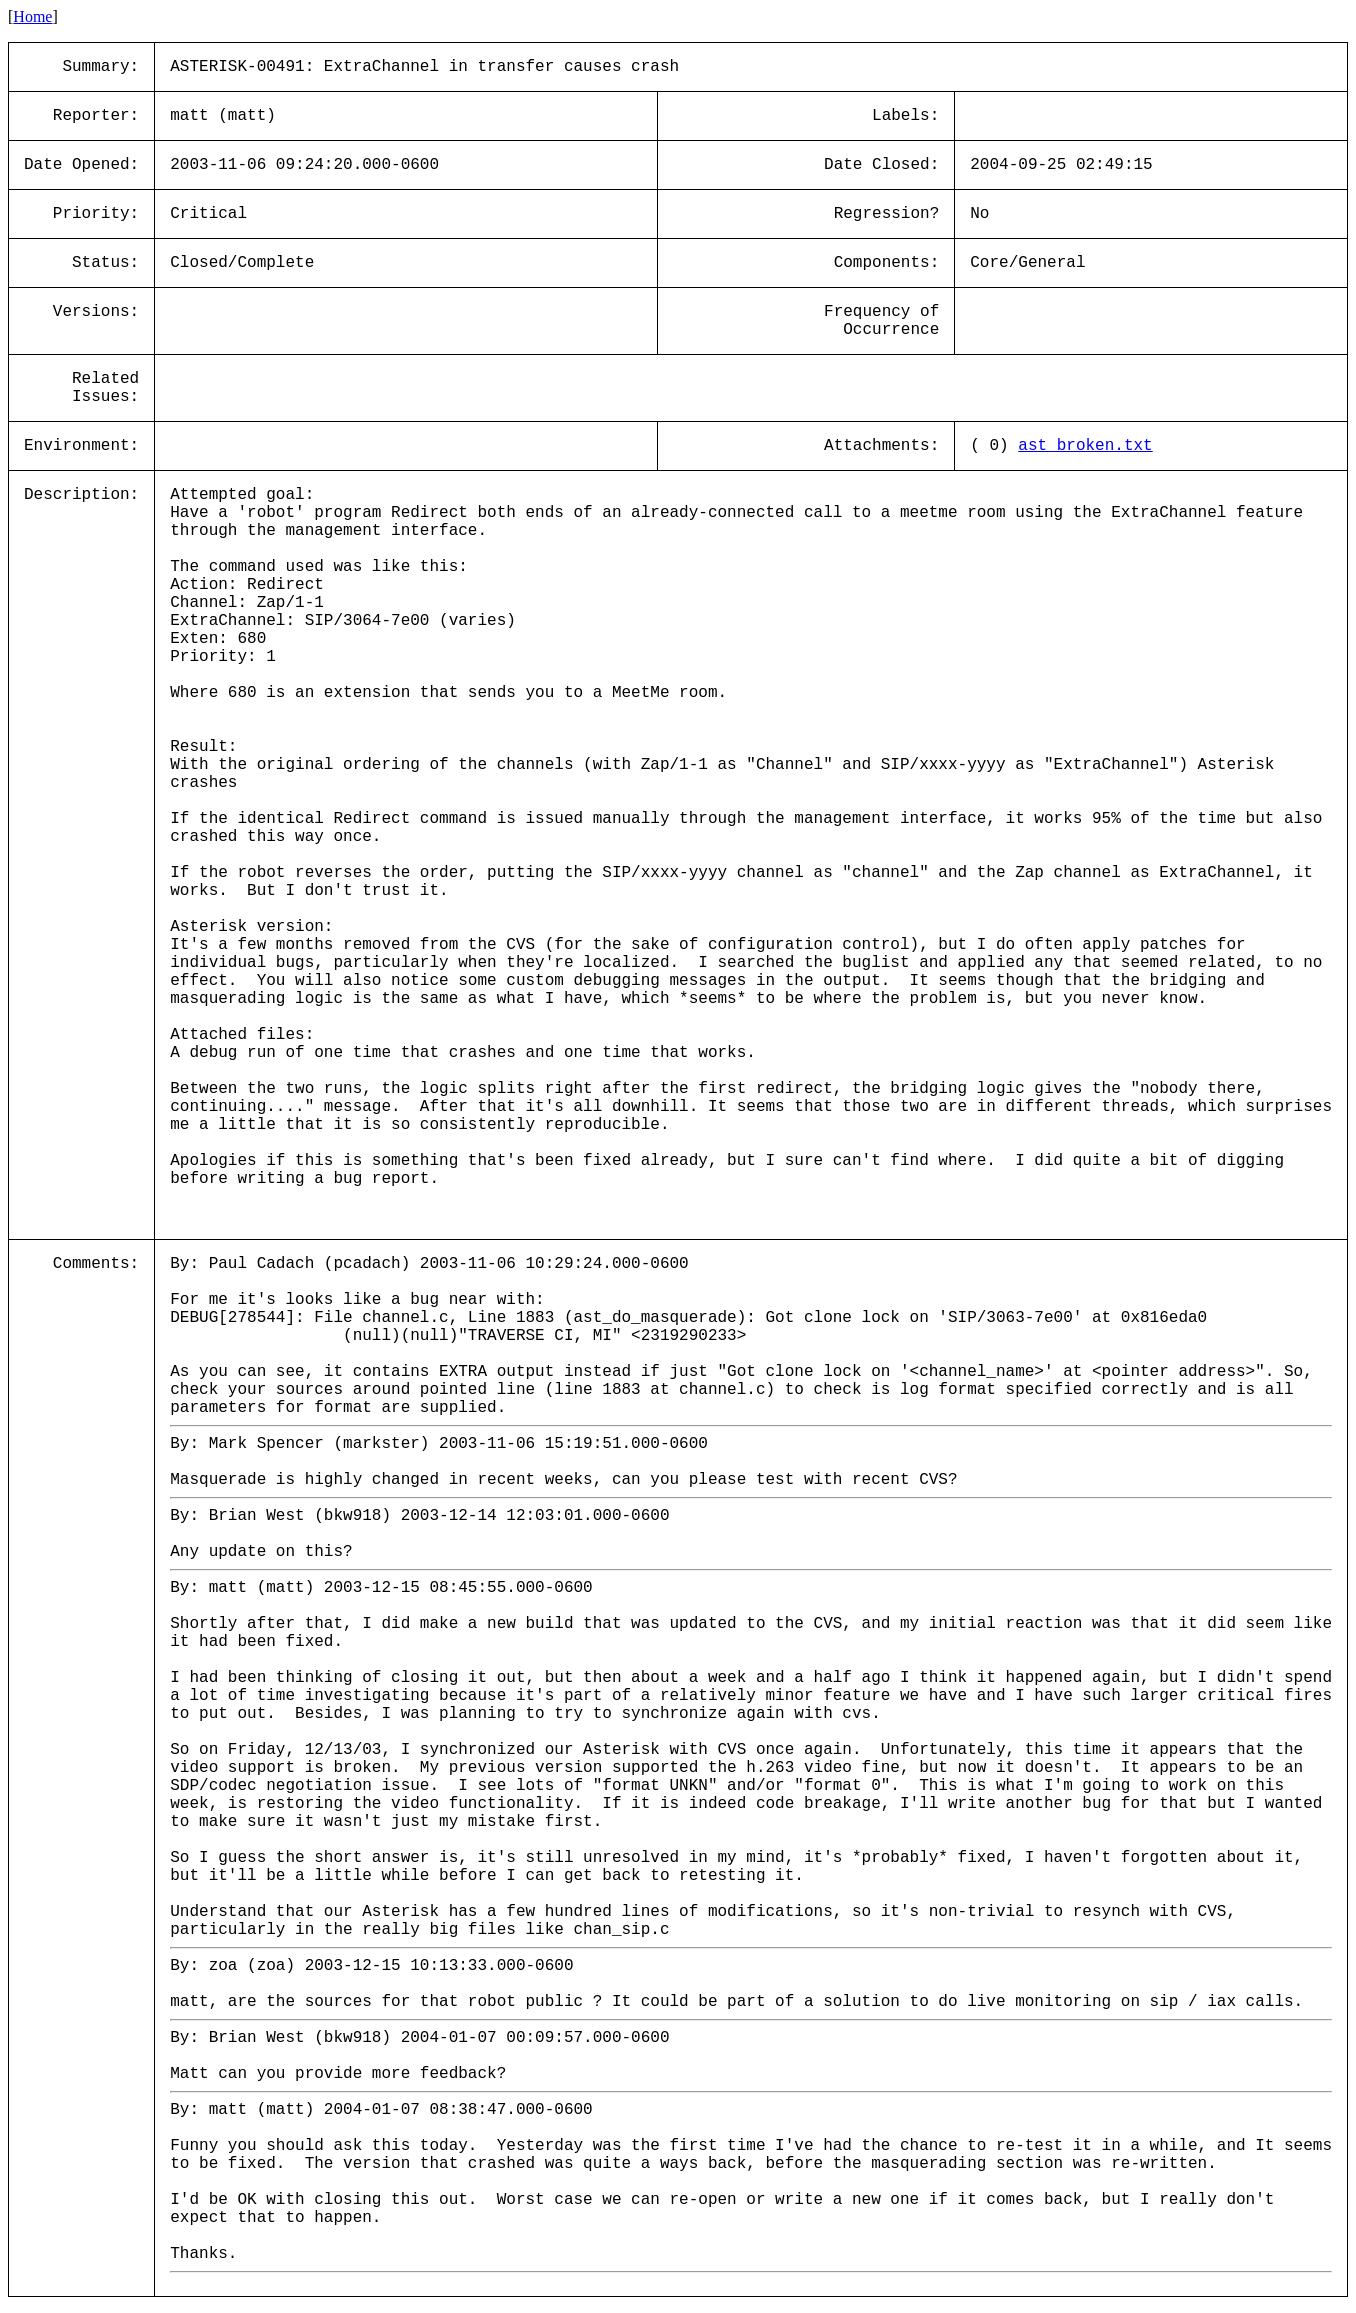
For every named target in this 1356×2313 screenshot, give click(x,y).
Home (32, 16)
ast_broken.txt (1085, 446)
